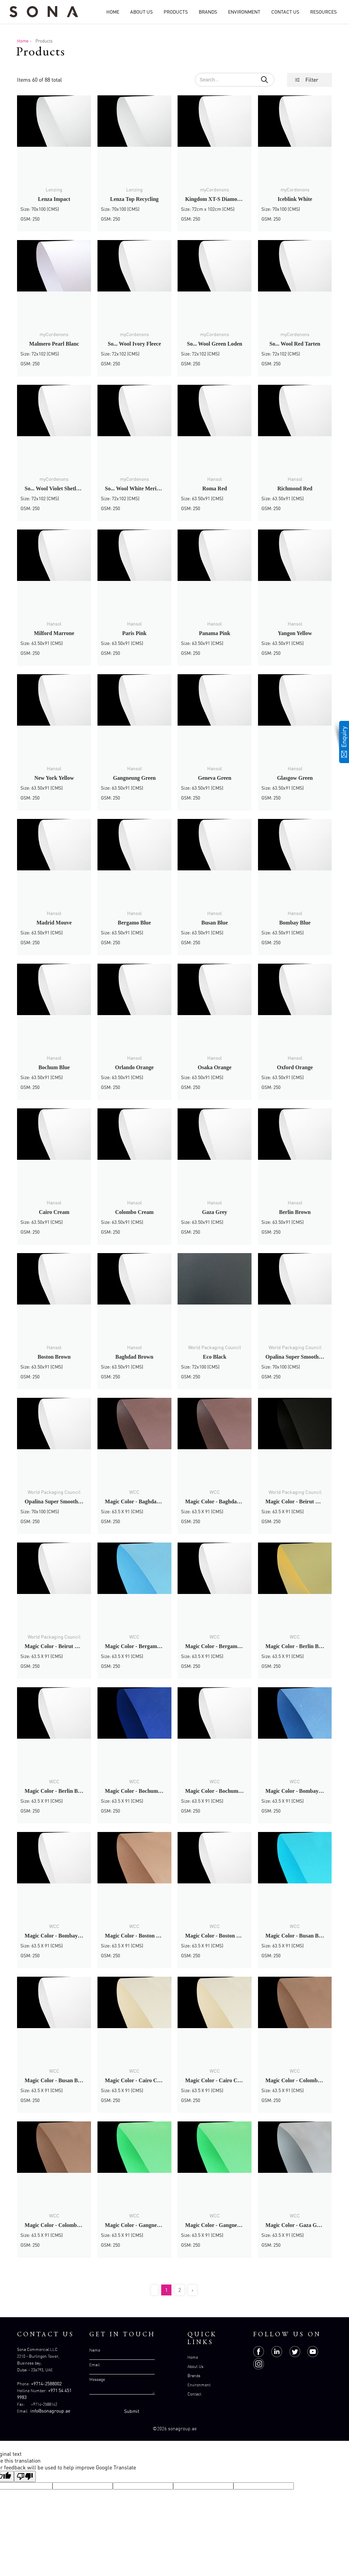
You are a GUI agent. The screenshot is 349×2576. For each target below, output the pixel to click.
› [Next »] (192, 2290)
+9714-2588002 (46, 2383)
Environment (244, 12)
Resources (323, 12)
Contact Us (285, 12)
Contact (194, 2394)
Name (94, 2350)
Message (97, 2379)
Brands (208, 12)
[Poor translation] (25, 2476)
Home (112, 12)
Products (176, 12)
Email (94, 2364)
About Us (141, 12)
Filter (311, 79)
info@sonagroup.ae (50, 2411)
